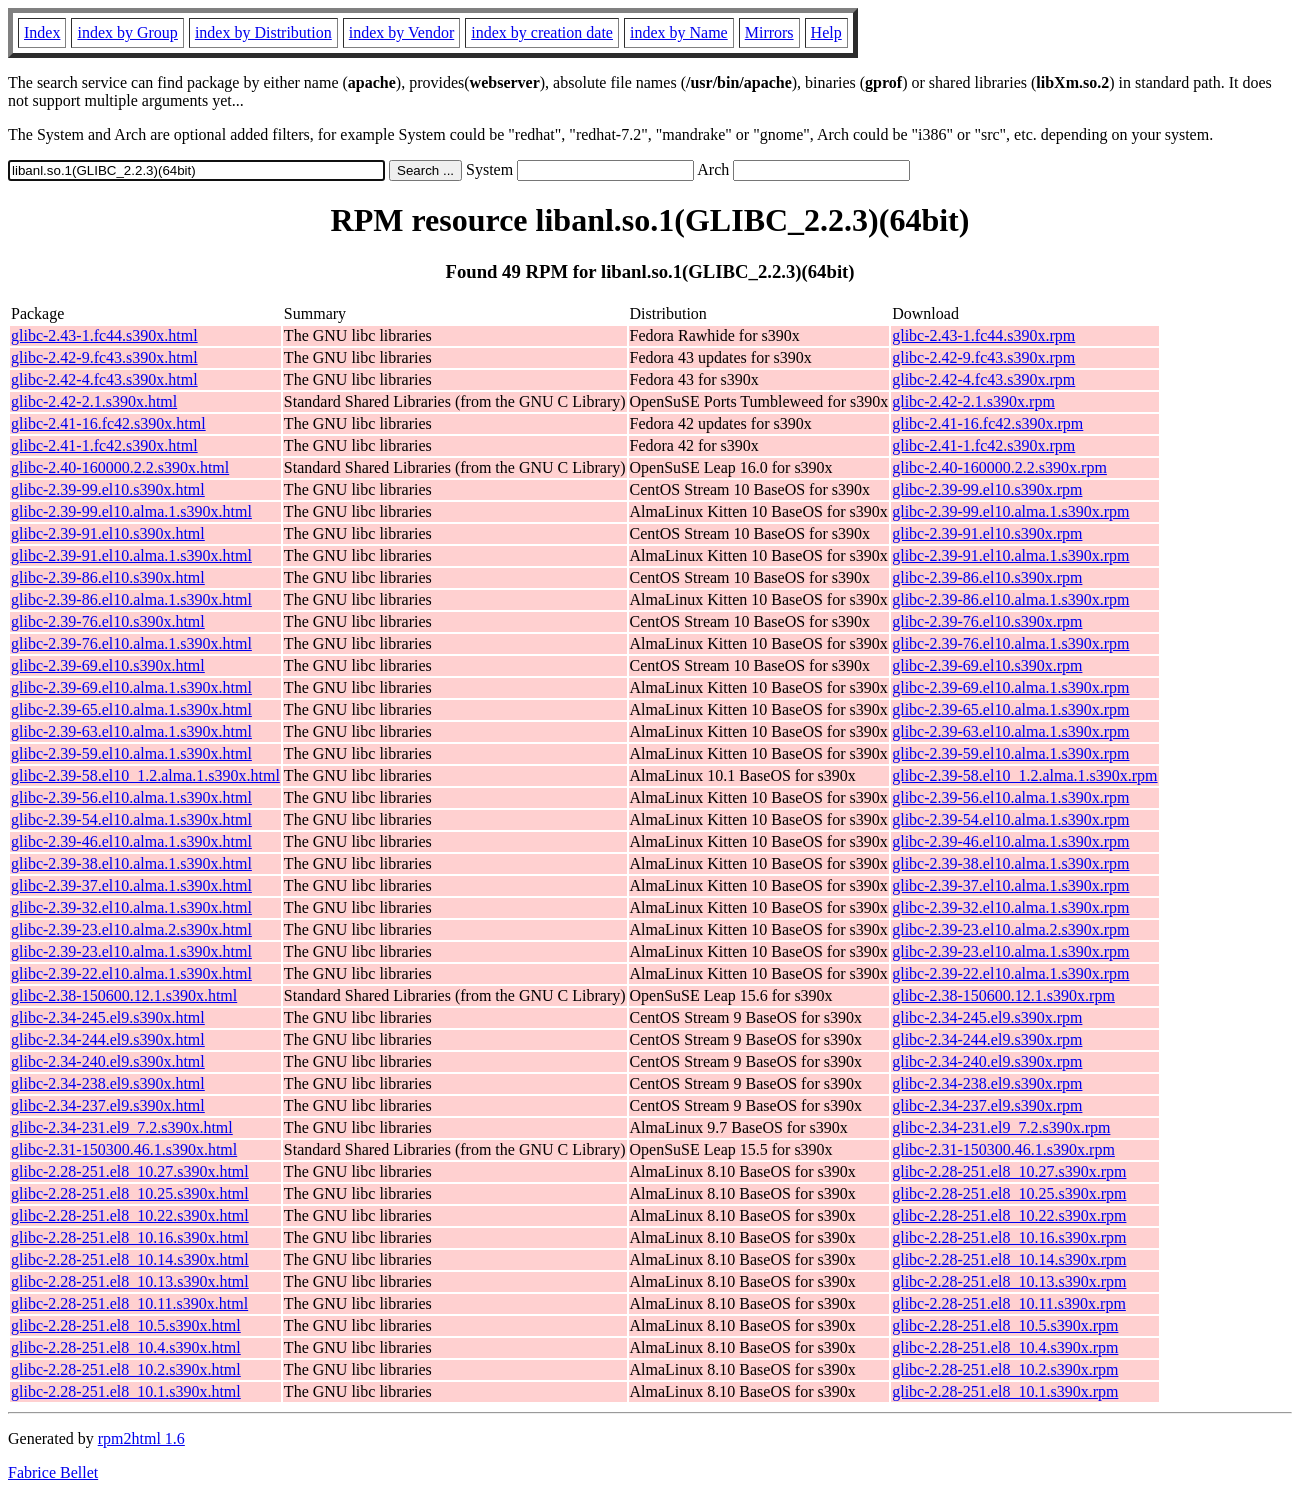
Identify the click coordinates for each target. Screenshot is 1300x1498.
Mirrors (769, 32)
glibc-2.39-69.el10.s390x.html (108, 665)
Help (826, 32)
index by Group (127, 32)
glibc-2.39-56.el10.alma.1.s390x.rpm (1010, 797)
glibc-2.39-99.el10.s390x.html (108, 489)
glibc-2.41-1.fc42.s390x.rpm (983, 445)
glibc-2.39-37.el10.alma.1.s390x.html (131, 885)
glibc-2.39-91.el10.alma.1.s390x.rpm (1010, 555)
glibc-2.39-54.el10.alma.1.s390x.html (131, 819)
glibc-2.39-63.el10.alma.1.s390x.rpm (1010, 731)
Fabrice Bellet (53, 1472)
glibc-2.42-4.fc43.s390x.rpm (983, 379)
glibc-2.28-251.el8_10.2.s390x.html (126, 1369)
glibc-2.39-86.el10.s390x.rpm (987, 577)
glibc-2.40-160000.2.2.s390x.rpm (999, 467)
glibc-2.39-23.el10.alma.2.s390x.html (131, 929)
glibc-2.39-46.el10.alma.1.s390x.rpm (1010, 841)
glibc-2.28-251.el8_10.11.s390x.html (129, 1303)
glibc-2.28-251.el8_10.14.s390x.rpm (1009, 1259)
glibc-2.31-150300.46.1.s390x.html (124, 1149)
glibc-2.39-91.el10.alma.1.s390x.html (131, 555)
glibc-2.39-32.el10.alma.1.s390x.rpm (1010, 907)
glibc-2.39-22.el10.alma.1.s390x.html (131, 973)
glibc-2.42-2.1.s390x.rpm (973, 401)
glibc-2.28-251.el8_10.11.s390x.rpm (1009, 1303)
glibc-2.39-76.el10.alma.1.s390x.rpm (1010, 643)
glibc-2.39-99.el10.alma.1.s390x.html (131, 511)
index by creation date (542, 32)
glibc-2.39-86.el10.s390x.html (108, 577)
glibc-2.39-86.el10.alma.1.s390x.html (131, 599)
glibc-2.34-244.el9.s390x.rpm (987, 1039)
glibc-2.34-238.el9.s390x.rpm (987, 1083)
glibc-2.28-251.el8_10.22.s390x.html (130, 1215)
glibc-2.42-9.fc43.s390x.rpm (983, 357)
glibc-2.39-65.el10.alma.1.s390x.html (131, 709)
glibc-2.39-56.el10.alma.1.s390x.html (131, 797)
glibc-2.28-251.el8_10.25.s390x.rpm (1009, 1193)
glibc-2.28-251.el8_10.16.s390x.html (130, 1237)
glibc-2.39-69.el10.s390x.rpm (987, 665)
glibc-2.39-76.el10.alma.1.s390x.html (131, 643)
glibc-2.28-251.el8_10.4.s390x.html (126, 1347)
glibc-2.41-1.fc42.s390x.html (104, 445)
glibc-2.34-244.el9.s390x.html (108, 1039)
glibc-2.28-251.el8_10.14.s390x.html (130, 1259)
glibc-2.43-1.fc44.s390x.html (104, 335)
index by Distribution (263, 32)
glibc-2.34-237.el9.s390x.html (108, 1105)
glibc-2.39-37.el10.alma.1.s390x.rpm (1010, 885)
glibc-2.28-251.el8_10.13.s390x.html (130, 1281)
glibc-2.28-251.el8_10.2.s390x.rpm (1005, 1369)
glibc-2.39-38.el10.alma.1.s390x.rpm (1010, 863)
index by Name (679, 32)
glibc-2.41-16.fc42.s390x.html (108, 423)
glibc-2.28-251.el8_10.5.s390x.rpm (1005, 1325)
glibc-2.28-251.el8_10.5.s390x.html (126, 1325)
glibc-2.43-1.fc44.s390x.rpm (983, 335)
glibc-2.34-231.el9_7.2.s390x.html (122, 1127)
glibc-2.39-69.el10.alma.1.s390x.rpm (1010, 687)
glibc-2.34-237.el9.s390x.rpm (987, 1105)
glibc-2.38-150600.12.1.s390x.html (124, 995)
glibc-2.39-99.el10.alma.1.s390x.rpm (1010, 511)
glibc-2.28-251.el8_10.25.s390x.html (130, 1193)
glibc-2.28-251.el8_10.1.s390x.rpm (1005, 1391)
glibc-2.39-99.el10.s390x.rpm (987, 489)
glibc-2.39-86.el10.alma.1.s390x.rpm (1010, 599)
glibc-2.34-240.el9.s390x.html (108, 1061)
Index (42, 32)
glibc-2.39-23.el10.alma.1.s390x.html (131, 951)
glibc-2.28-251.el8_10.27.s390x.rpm (1009, 1171)
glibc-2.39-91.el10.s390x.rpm (987, 533)
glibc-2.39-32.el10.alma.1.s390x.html (131, 907)
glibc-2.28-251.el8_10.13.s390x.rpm (1009, 1281)
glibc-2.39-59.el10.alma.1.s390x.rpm (1010, 753)
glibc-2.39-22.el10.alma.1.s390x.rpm (1010, 973)
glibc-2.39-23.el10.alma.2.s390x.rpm (1010, 929)
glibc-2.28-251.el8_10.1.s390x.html (126, 1391)
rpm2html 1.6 (141, 1438)
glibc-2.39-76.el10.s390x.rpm (987, 621)
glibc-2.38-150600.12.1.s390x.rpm (1003, 995)
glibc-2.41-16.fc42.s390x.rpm (987, 423)
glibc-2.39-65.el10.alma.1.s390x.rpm (1010, 709)
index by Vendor (401, 32)
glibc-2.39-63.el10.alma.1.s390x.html (131, 731)
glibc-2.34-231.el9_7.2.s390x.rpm (1001, 1127)
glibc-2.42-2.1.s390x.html (94, 401)
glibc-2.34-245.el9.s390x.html (108, 1017)
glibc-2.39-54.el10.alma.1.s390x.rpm (1010, 819)
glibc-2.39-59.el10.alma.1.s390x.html (131, 753)
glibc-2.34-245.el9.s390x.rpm (987, 1017)
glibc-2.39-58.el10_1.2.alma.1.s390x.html (145, 775)
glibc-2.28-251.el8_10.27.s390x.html (130, 1171)
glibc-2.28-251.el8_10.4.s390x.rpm (1005, 1347)
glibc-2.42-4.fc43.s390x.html (104, 379)
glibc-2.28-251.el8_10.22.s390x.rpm (1009, 1215)
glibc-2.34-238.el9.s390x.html (108, 1083)
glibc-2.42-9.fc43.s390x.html (104, 357)
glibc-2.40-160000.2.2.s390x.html (120, 467)
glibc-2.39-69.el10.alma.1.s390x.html (131, 687)
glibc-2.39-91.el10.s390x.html (108, 533)
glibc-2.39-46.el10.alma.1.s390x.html (131, 841)
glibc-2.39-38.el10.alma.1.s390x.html (131, 863)
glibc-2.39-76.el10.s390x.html (108, 621)
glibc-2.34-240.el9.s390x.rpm (987, 1061)
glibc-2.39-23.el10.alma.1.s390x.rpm (1010, 951)
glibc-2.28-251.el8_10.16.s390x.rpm (1009, 1237)
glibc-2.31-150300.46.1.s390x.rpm (1003, 1149)
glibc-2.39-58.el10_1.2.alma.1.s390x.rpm (1024, 775)
